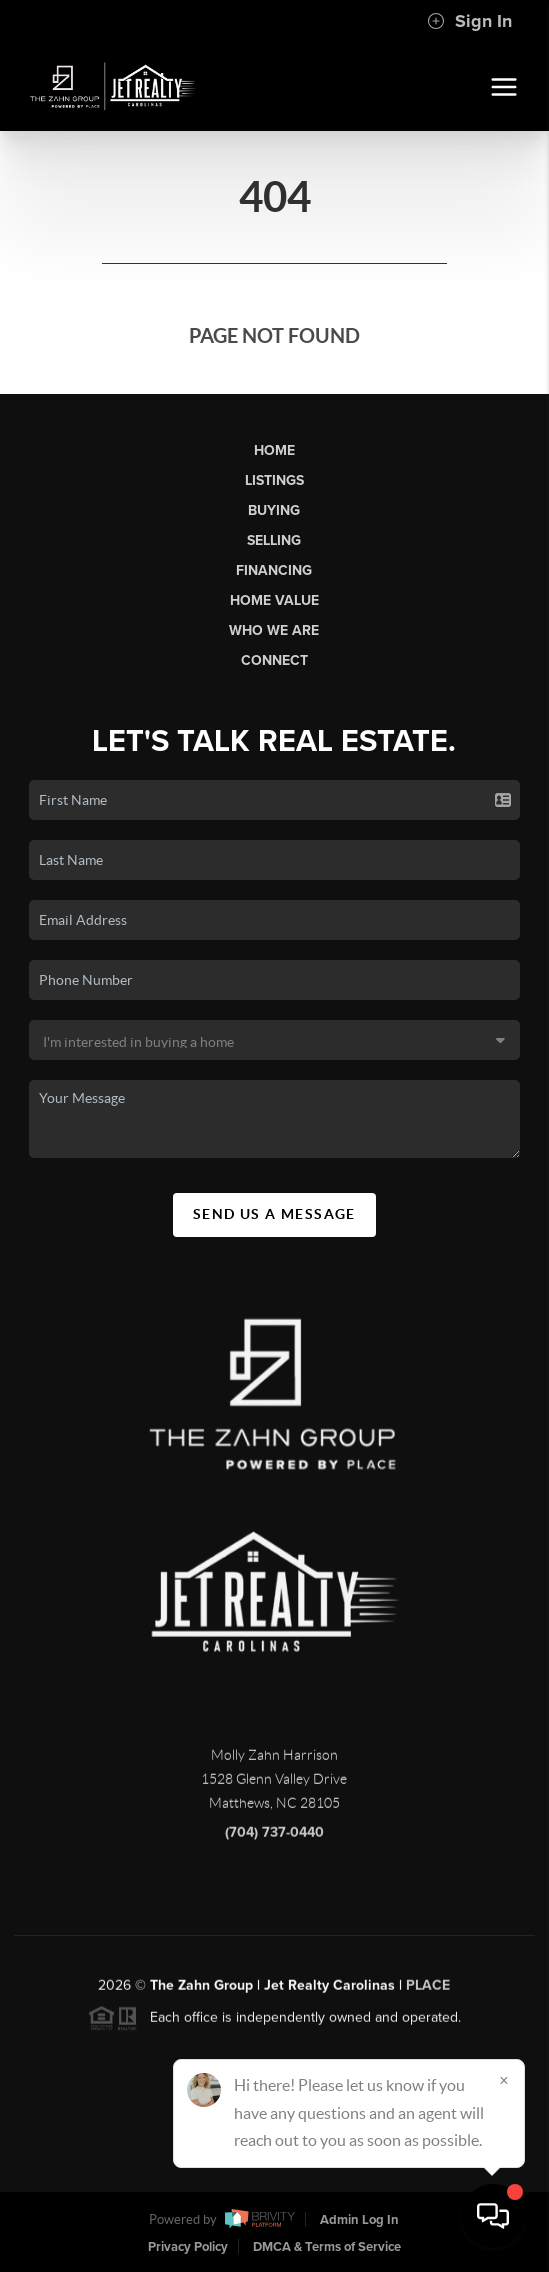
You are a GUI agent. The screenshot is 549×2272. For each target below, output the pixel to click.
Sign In (469, 21)
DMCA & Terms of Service (327, 2247)
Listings (274, 480)
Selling (274, 540)
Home (274, 450)
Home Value (274, 600)
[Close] (504, 2080)
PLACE (428, 1992)
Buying (274, 510)
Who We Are (274, 630)
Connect (274, 660)
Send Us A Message (274, 1214)
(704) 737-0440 (274, 1839)
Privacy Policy (188, 2247)
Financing (274, 570)
